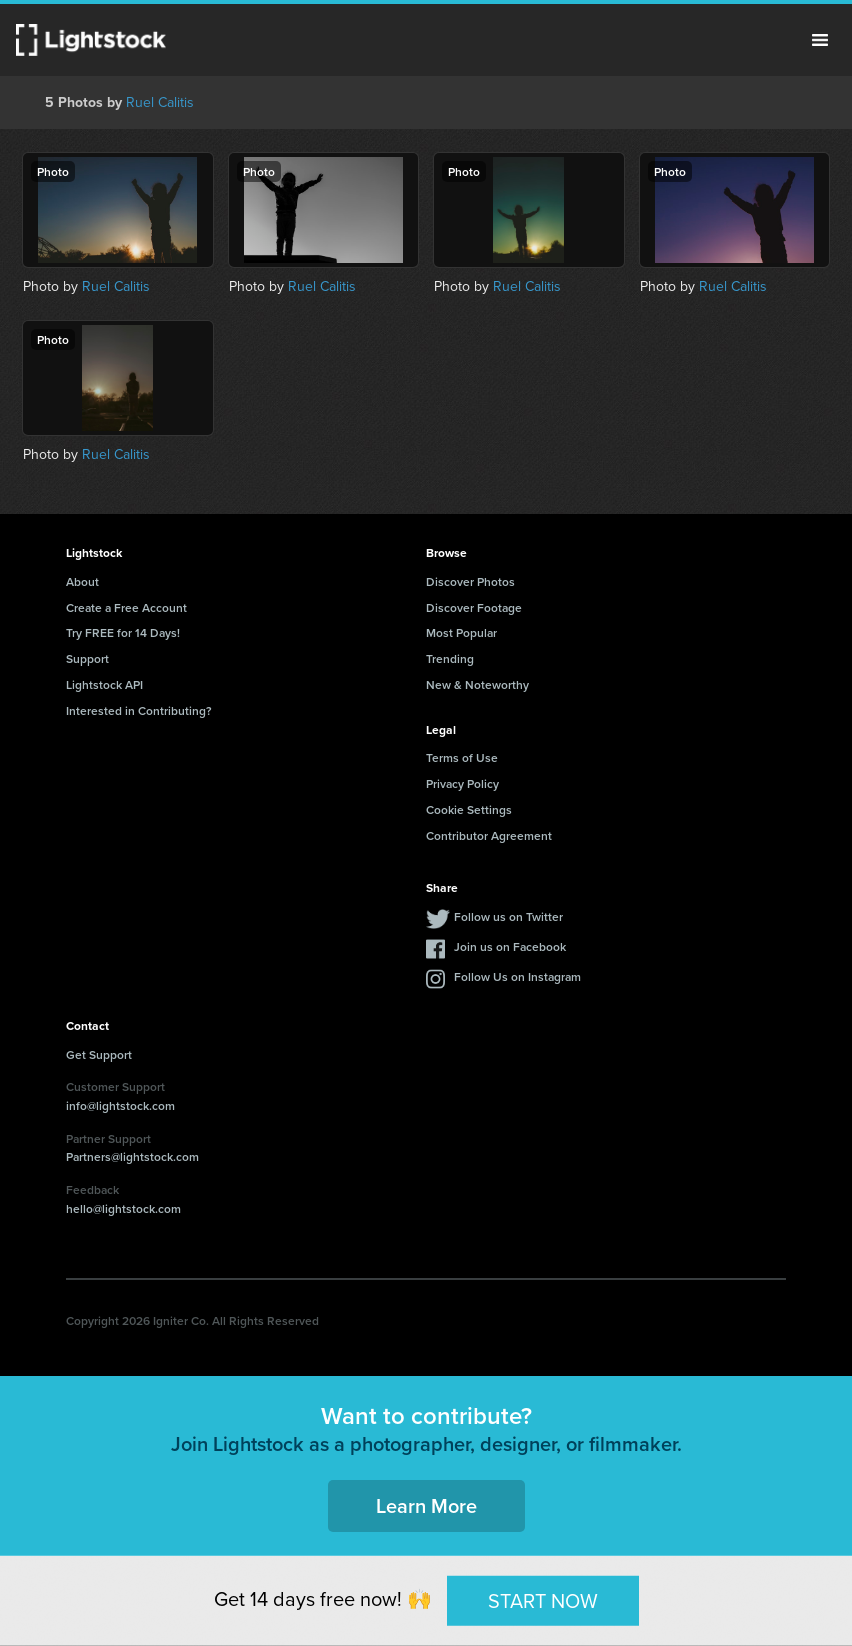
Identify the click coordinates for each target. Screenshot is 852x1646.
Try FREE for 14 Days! (123, 632)
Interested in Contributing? (139, 710)
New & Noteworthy (477, 684)
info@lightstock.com (120, 1105)
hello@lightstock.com (123, 1208)
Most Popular (461, 632)
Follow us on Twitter (508, 916)
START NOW (543, 1600)
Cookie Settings (469, 809)
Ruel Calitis (160, 102)
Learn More (426, 1505)
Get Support (99, 1054)
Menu (820, 40)
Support (87, 658)
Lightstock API (104, 684)
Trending (450, 658)
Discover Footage (474, 607)
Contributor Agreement (489, 835)
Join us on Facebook (510, 946)
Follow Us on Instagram (517, 976)
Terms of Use (462, 757)
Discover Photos (470, 581)
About (82, 581)
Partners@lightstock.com (132, 1156)
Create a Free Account (126, 607)
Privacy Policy (462, 783)
